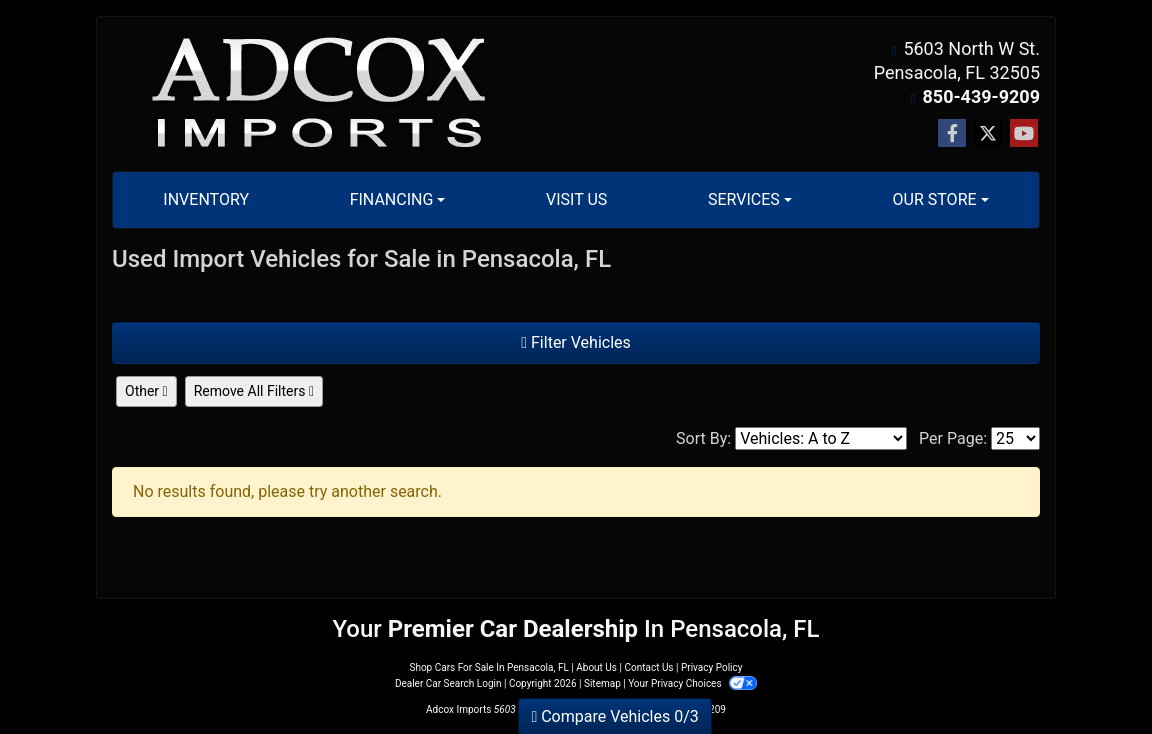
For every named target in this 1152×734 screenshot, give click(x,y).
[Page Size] (1015, 438)
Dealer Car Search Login (448, 683)
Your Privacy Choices (692, 683)
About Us (596, 667)
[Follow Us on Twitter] (988, 134)
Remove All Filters (254, 391)
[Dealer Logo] (319, 94)
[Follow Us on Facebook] (952, 134)
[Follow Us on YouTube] (1024, 134)
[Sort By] (821, 438)
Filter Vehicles (576, 342)
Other (146, 391)
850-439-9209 (981, 96)
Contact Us (648, 667)
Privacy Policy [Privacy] (712, 667)
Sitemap (602, 683)
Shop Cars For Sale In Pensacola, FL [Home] (488, 667)
